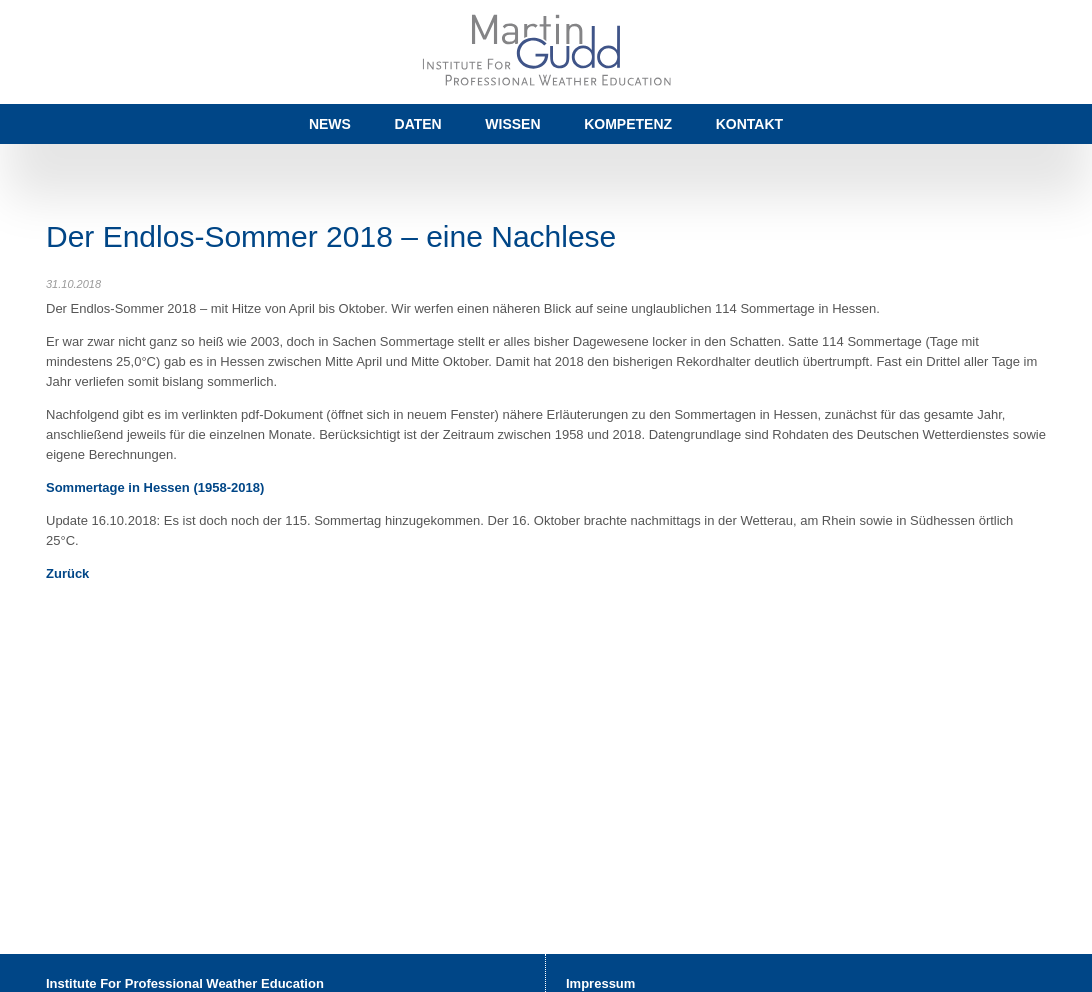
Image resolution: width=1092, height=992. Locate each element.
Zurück (67, 573)
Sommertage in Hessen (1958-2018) (155, 487)
